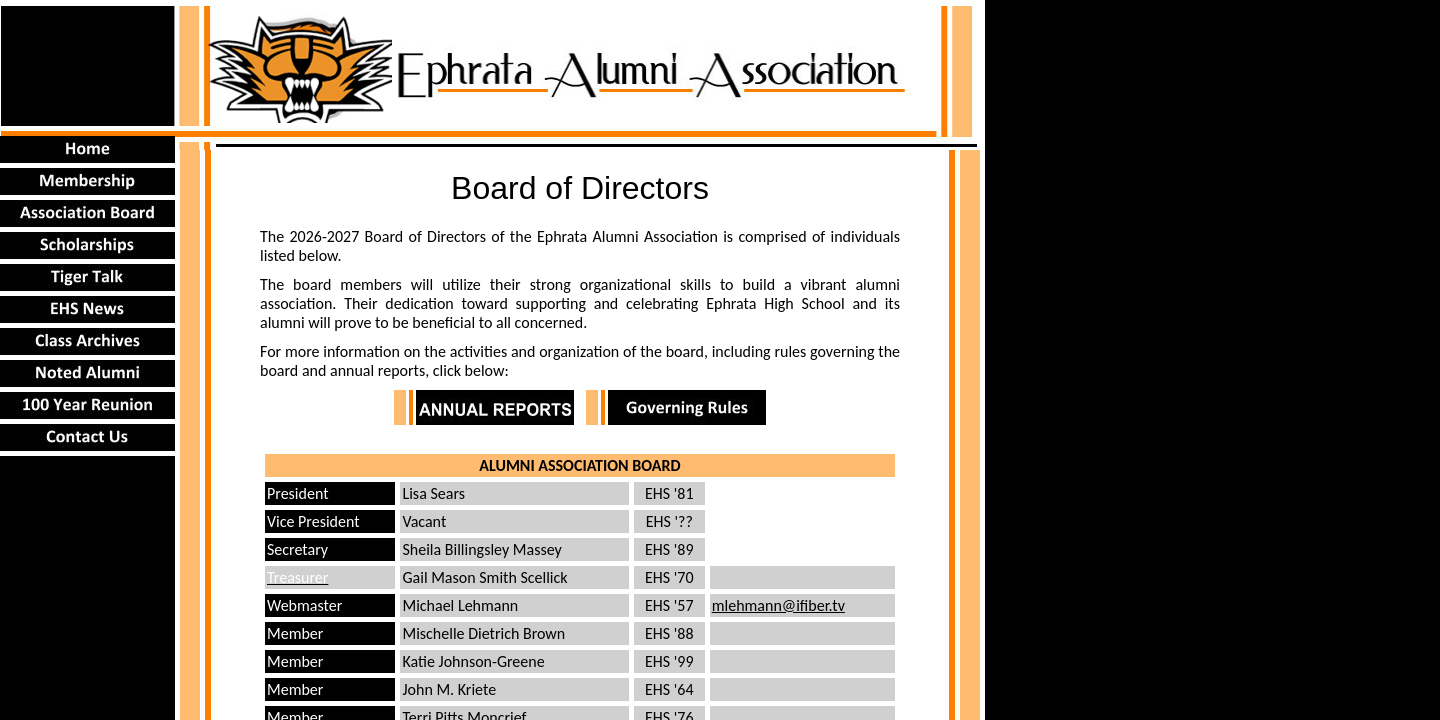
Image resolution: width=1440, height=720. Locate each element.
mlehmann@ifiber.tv (778, 605)
